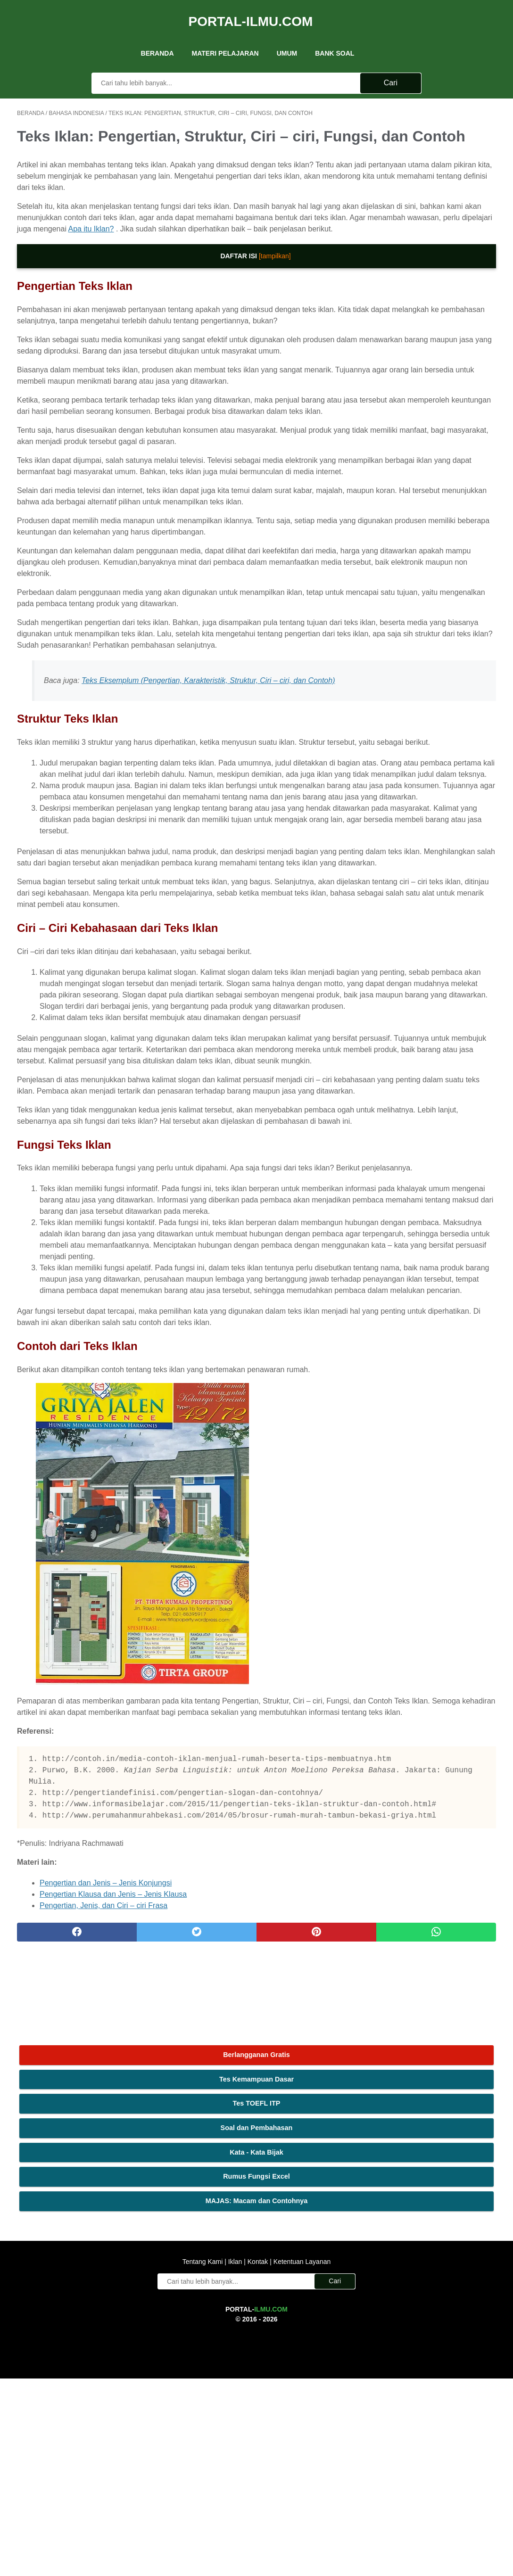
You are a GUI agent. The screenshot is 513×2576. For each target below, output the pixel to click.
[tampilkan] (195, 292)
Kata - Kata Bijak (434, 208)
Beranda (157, 37)
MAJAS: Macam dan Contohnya (433, 263)
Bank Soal (334, 37)
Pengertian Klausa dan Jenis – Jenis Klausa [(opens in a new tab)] (113, 2315)
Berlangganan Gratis (433, 111)
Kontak (258, 2459)
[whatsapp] (297, 2352)
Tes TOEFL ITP (433, 160)
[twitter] (137, 2352)
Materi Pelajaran (225, 37)
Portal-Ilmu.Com (251, 11)
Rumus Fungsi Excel (433, 233)
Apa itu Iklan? (91, 265)
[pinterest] (217, 2352)
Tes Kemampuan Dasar (433, 136)
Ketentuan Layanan (301, 2459)
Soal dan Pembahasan (433, 184)
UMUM (287, 37)
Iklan (235, 2459)
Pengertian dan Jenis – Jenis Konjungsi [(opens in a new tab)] (106, 2303)
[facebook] (57, 2352)
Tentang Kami (203, 2459)
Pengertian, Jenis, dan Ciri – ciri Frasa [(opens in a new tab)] (103, 2326)
